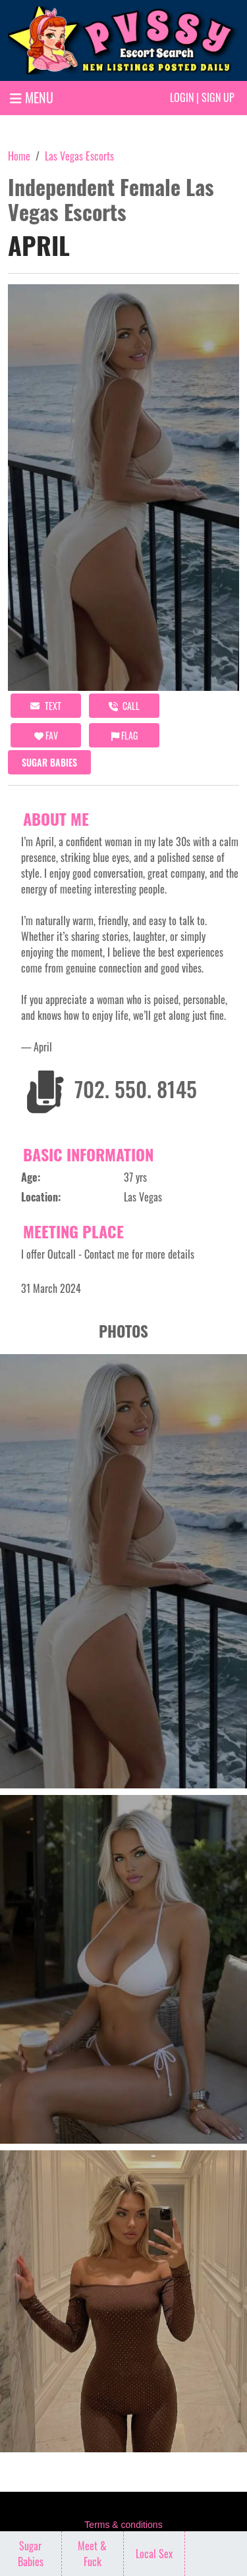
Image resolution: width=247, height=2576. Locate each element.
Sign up (218, 97)
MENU (31, 97)
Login (182, 97)
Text (45, 706)
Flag (124, 735)
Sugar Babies (49, 762)
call (124, 706)
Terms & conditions (123, 2524)
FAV (46, 735)
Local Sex (154, 2554)
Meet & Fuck (92, 2553)
